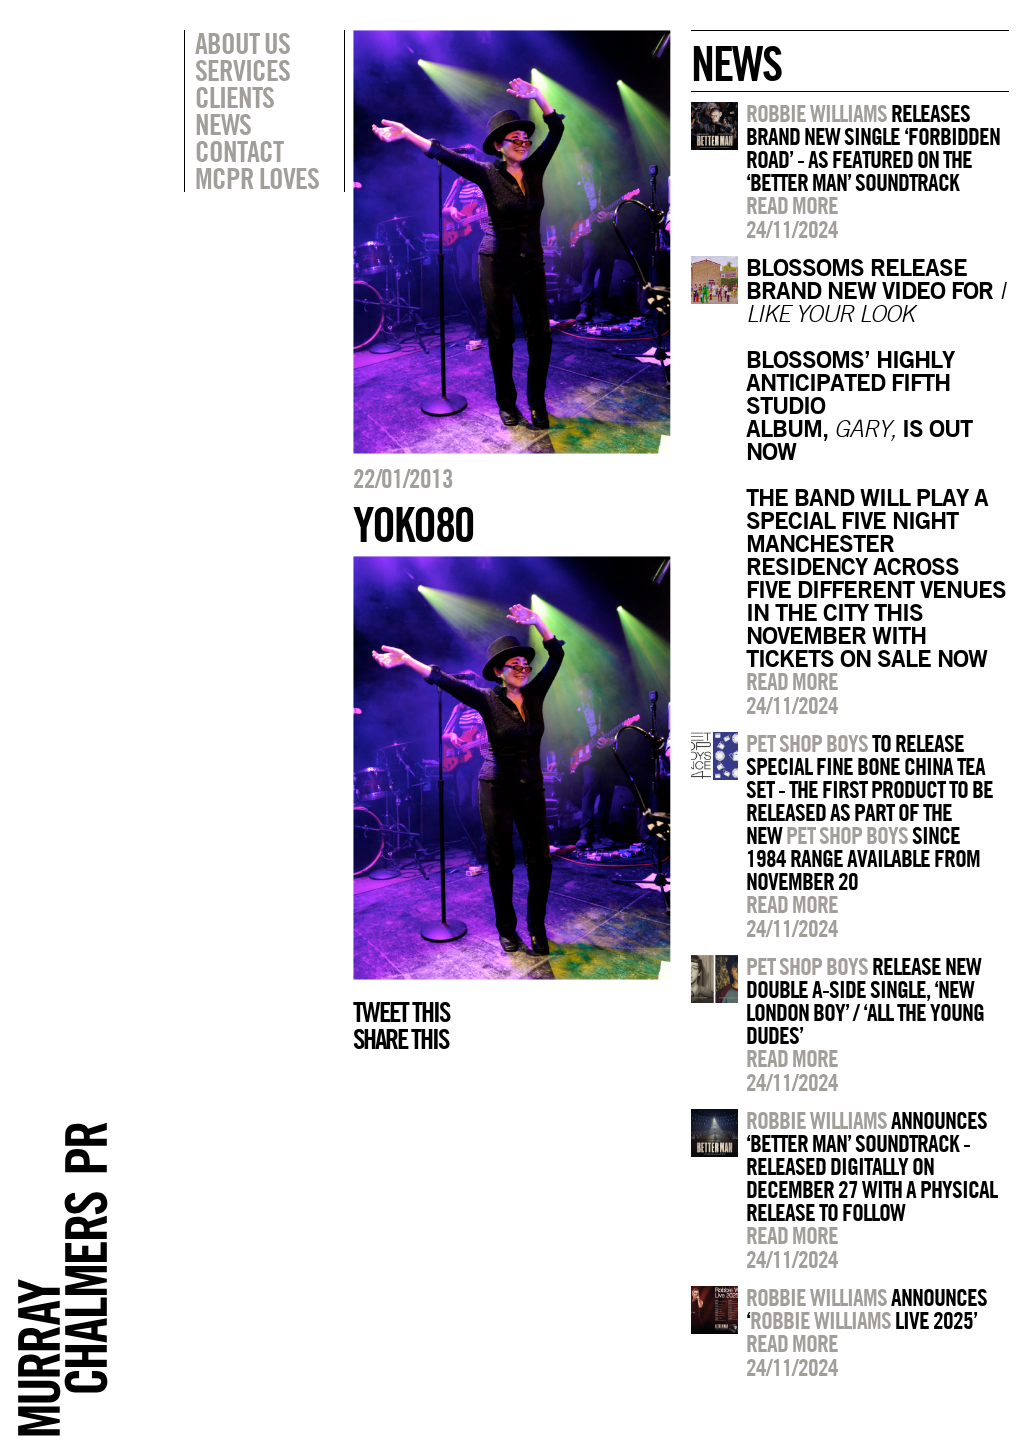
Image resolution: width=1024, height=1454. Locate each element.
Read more (792, 205)
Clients (234, 97)
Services (242, 70)
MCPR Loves (257, 178)
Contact (239, 151)
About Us (242, 43)
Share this (400, 1039)
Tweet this (401, 1012)
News (223, 124)
